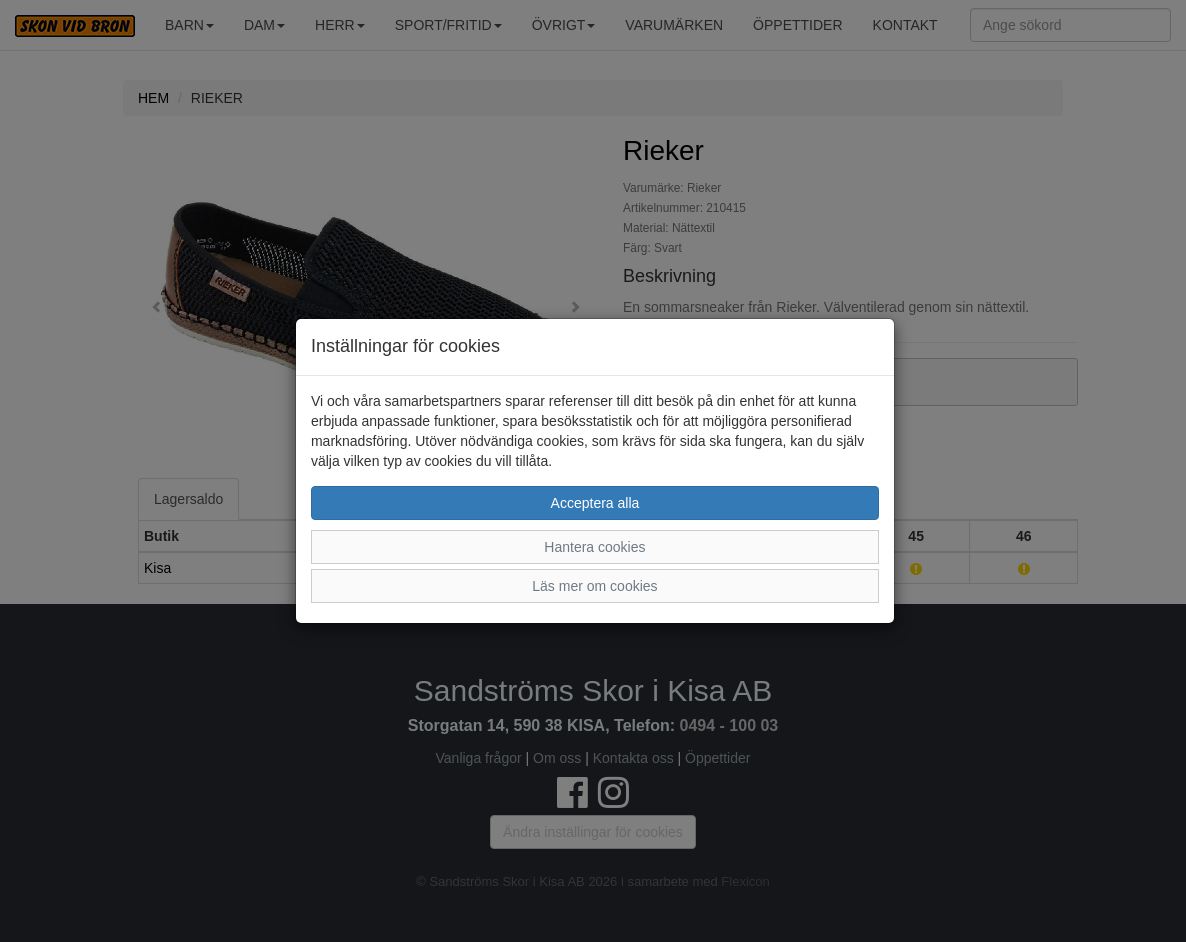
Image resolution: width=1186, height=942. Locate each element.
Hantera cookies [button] (594, 547)
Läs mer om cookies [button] (594, 586)
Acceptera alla (595, 503)
